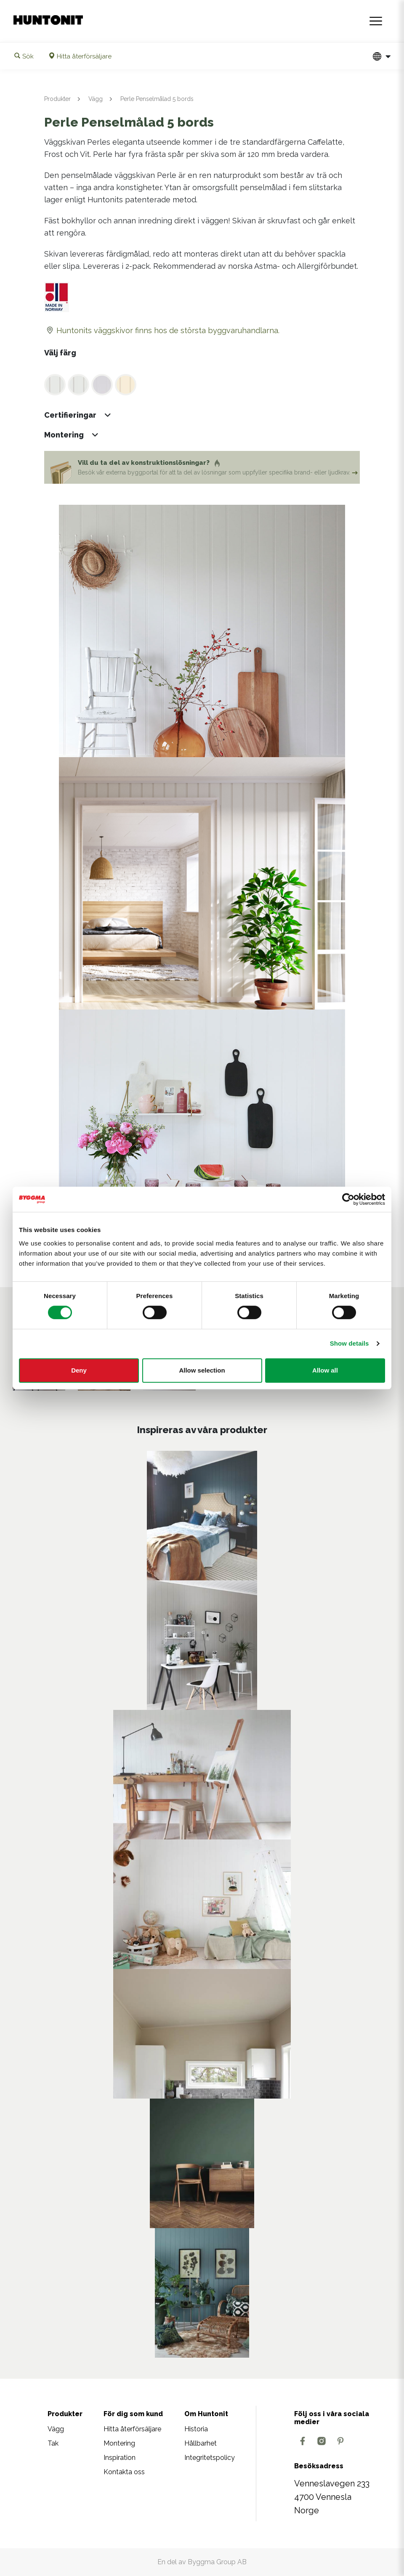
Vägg (95, 98)
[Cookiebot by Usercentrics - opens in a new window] (348, 1199)
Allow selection (202, 1370)
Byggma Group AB (217, 2562)
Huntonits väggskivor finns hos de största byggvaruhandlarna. (161, 330)
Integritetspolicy (209, 2458)
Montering (119, 2443)
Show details (349, 1343)
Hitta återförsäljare (132, 2429)
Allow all (325, 1370)
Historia (196, 2429)
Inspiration (120, 2458)
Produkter (57, 98)
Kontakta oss (124, 2472)
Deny (79, 1370)
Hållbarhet (200, 2443)
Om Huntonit (206, 2414)
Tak (53, 2443)
